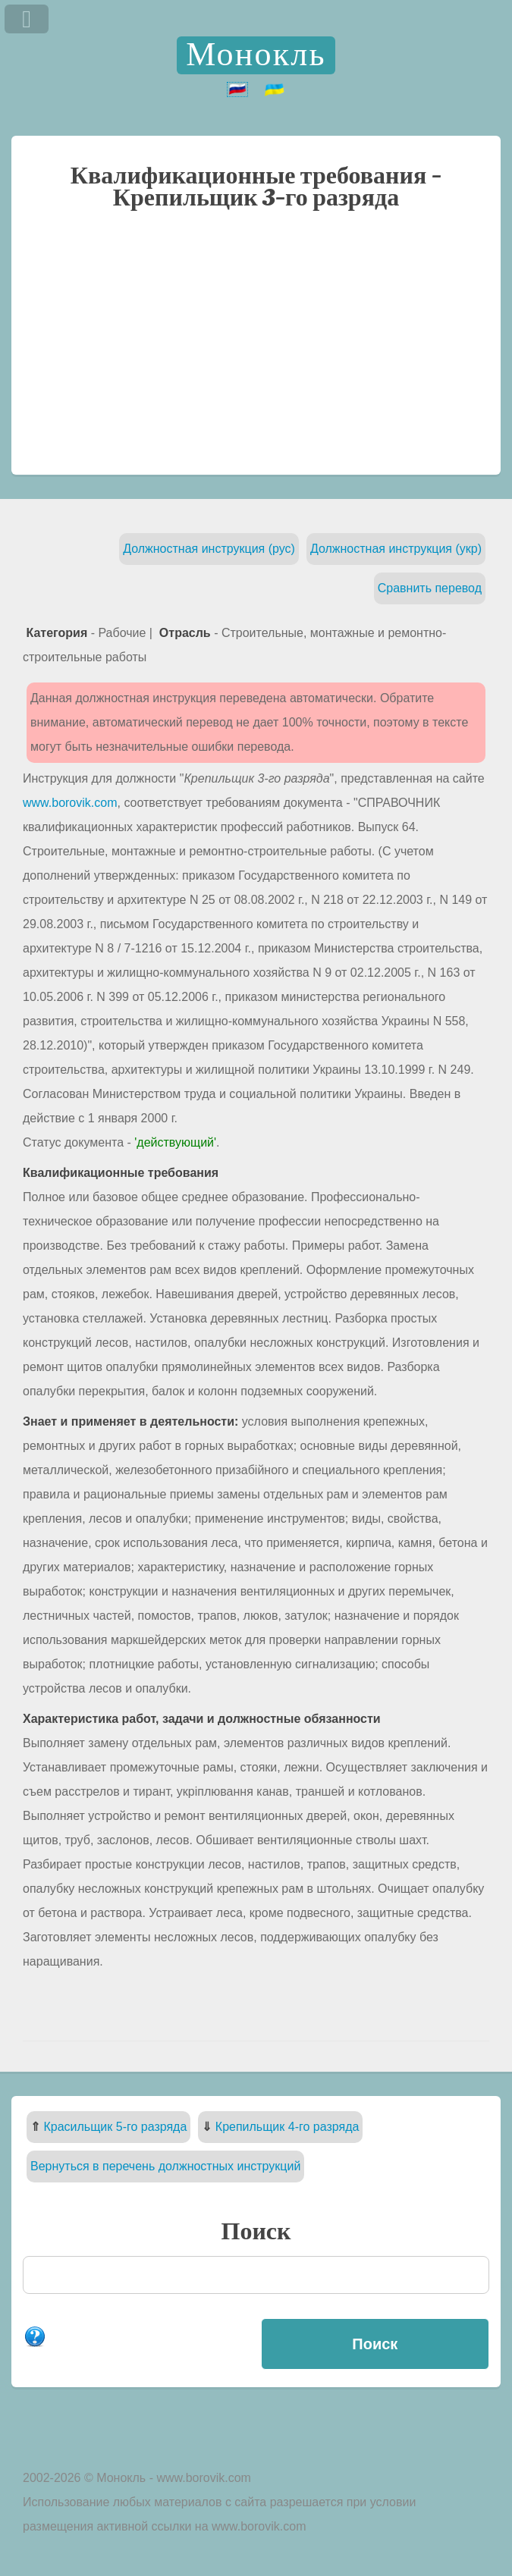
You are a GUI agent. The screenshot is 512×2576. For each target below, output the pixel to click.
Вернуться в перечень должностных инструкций (165, 2166)
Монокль (255, 55)
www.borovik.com (70, 802)
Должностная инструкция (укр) (396, 548)
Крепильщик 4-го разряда (287, 2126)
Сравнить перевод (430, 588)
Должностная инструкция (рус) (209, 548)
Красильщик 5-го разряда (115, 2126)
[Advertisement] (256, 349)
